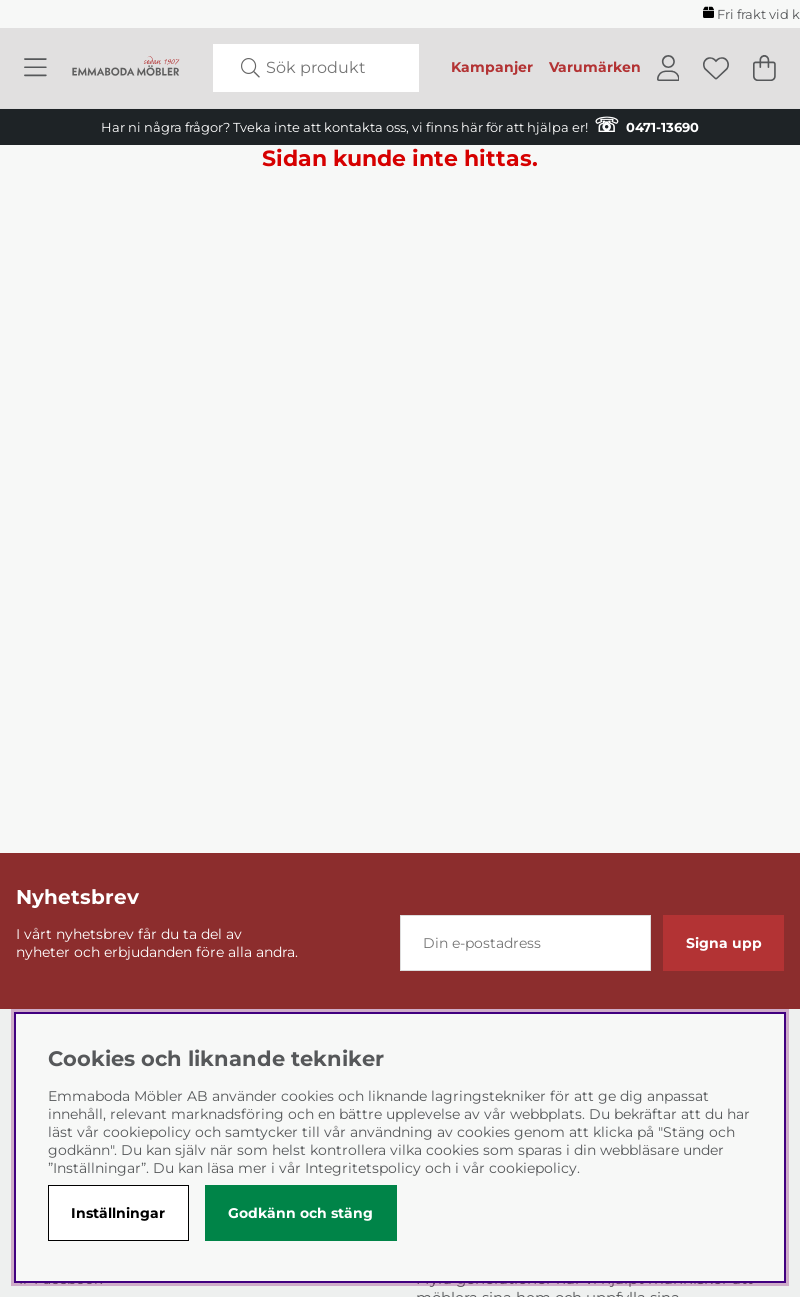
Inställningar (118, 1213)
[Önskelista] (716, 68)
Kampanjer (492, 67)
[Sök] (316, 68)
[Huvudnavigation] (35, 68)
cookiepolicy (533, 1168)
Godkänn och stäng (300, 1213)
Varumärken (595, 67)
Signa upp (724, 943)
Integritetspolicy (363, 1168)
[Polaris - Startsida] (126, 68)
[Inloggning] (668, 68)
